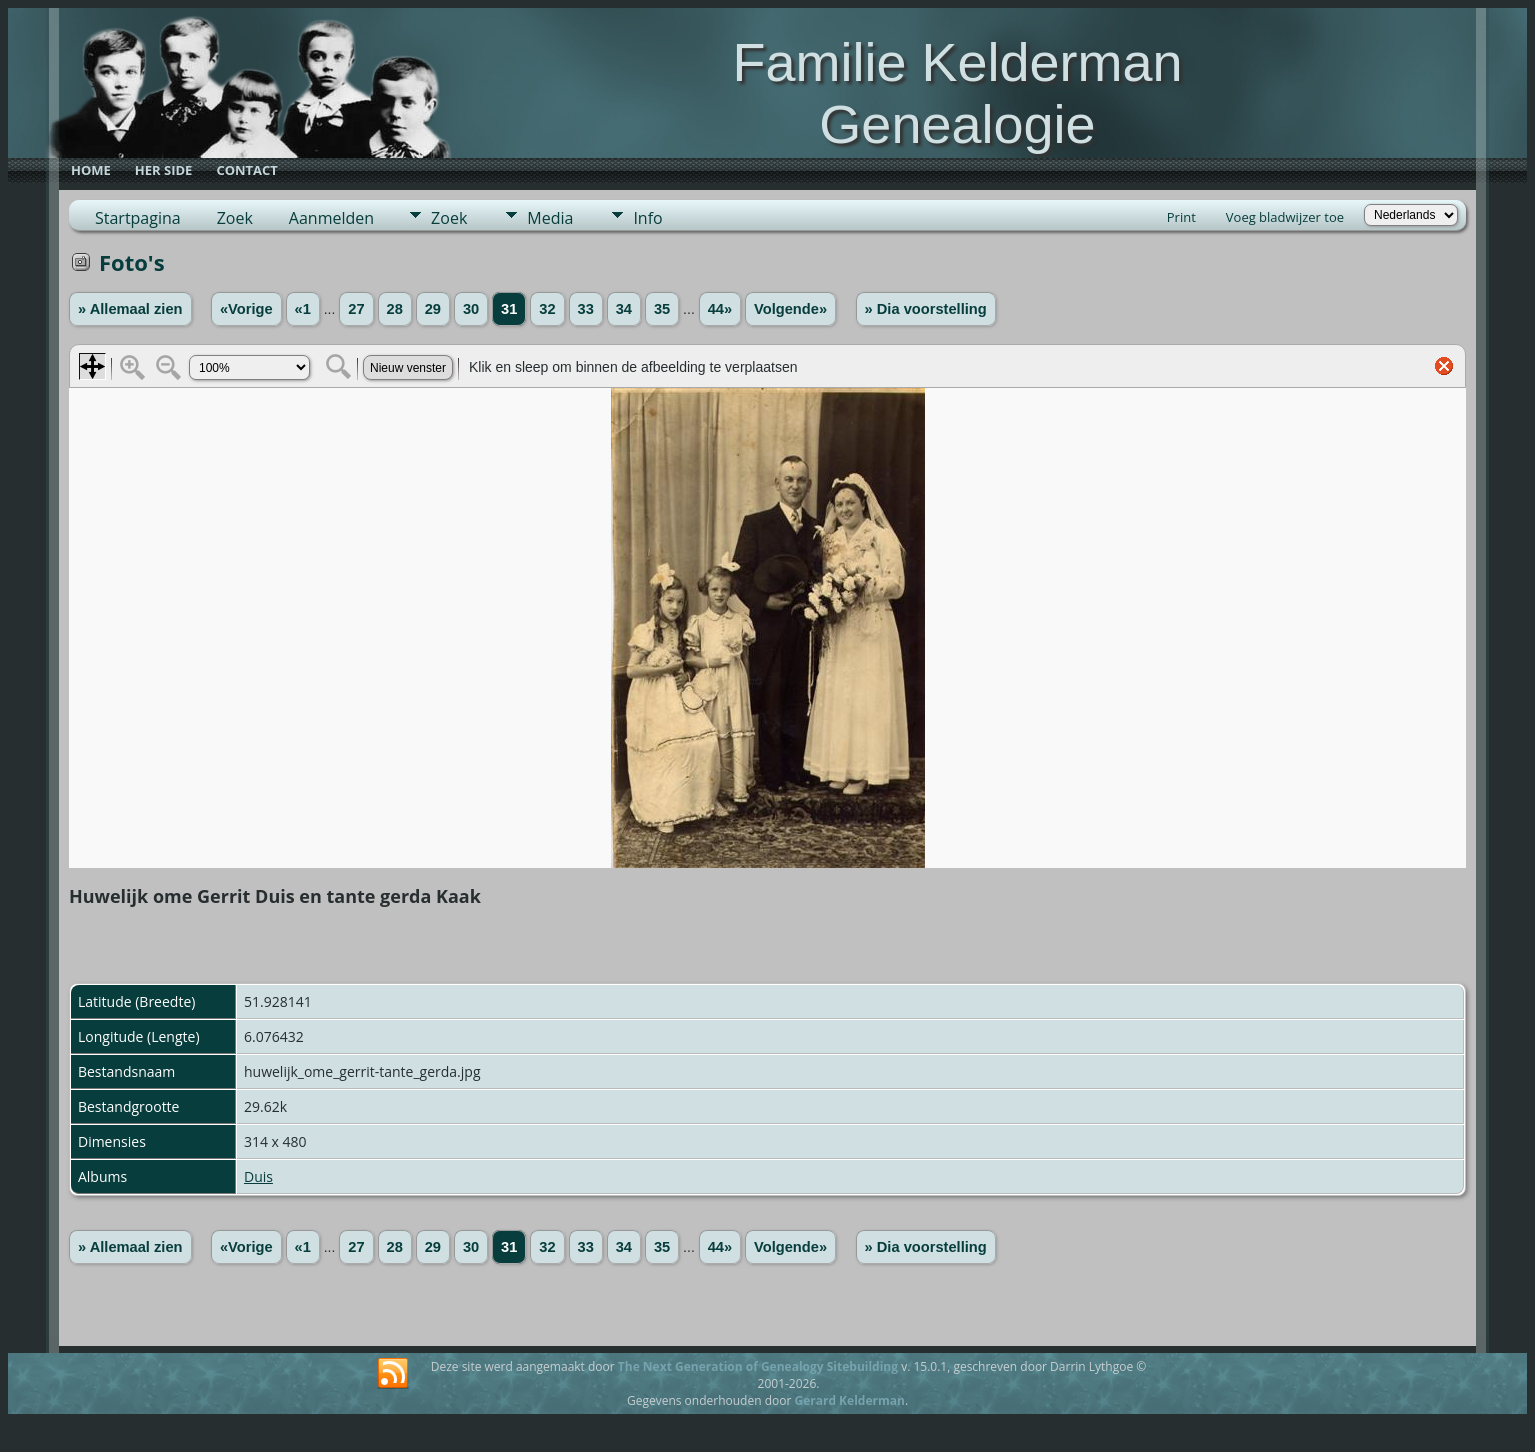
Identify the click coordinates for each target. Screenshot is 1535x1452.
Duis (258, 1176)
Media (550, 218)
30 (471, 309)
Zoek (235, 218)
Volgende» (790, 309)
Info (647, 218)
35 (662, 309)
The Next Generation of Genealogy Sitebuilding (758, 1366)
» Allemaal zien (130, 309)
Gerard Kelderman (849, 1400)
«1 (303, 309)
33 (586, 309)
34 (624, 309)
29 (433, 309)
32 (547, 309)
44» (720, 309)
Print (1181, 217)
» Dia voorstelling (926, 309)
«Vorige (246, 309)
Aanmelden (331, 218)
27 (356, 309)
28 (395, 309)
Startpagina (138, 218)
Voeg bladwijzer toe (1285, 217)
